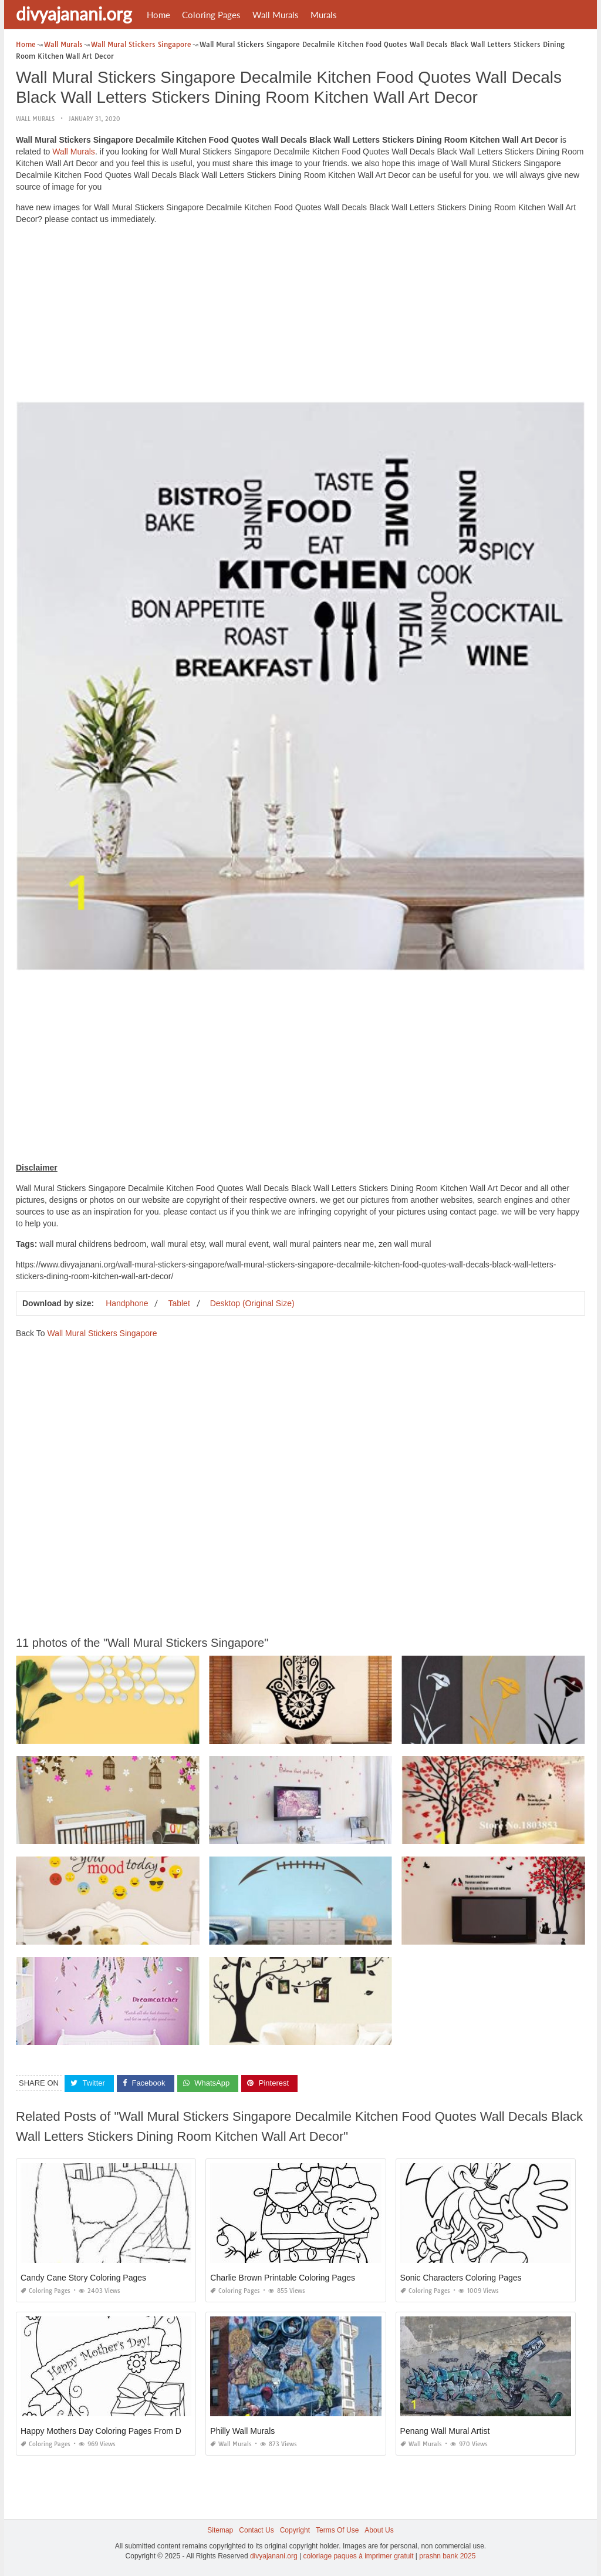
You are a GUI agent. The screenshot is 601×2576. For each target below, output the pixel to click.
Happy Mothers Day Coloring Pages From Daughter (115, 2431)
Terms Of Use (337, 2530)
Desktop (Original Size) (252, 1303)
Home (158, 14)
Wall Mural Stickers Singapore (102, 1333)
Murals (323, 14)
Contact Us (256, 2530)
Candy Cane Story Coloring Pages (83, 2277)
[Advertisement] (300, 316)
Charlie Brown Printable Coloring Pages (282, 2277)
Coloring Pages (211, 14)
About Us (378, 2530)
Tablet (179, 1303)
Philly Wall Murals (242, 2431)
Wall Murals (275, 14)
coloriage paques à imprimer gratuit (358, 2556)
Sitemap (220, 2530)
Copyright (295, 2530)
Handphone (127, 1303)
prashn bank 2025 (447, 2556)
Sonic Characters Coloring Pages (461, 2277)
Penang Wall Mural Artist (445, 2431)
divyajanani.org (74, 13)
